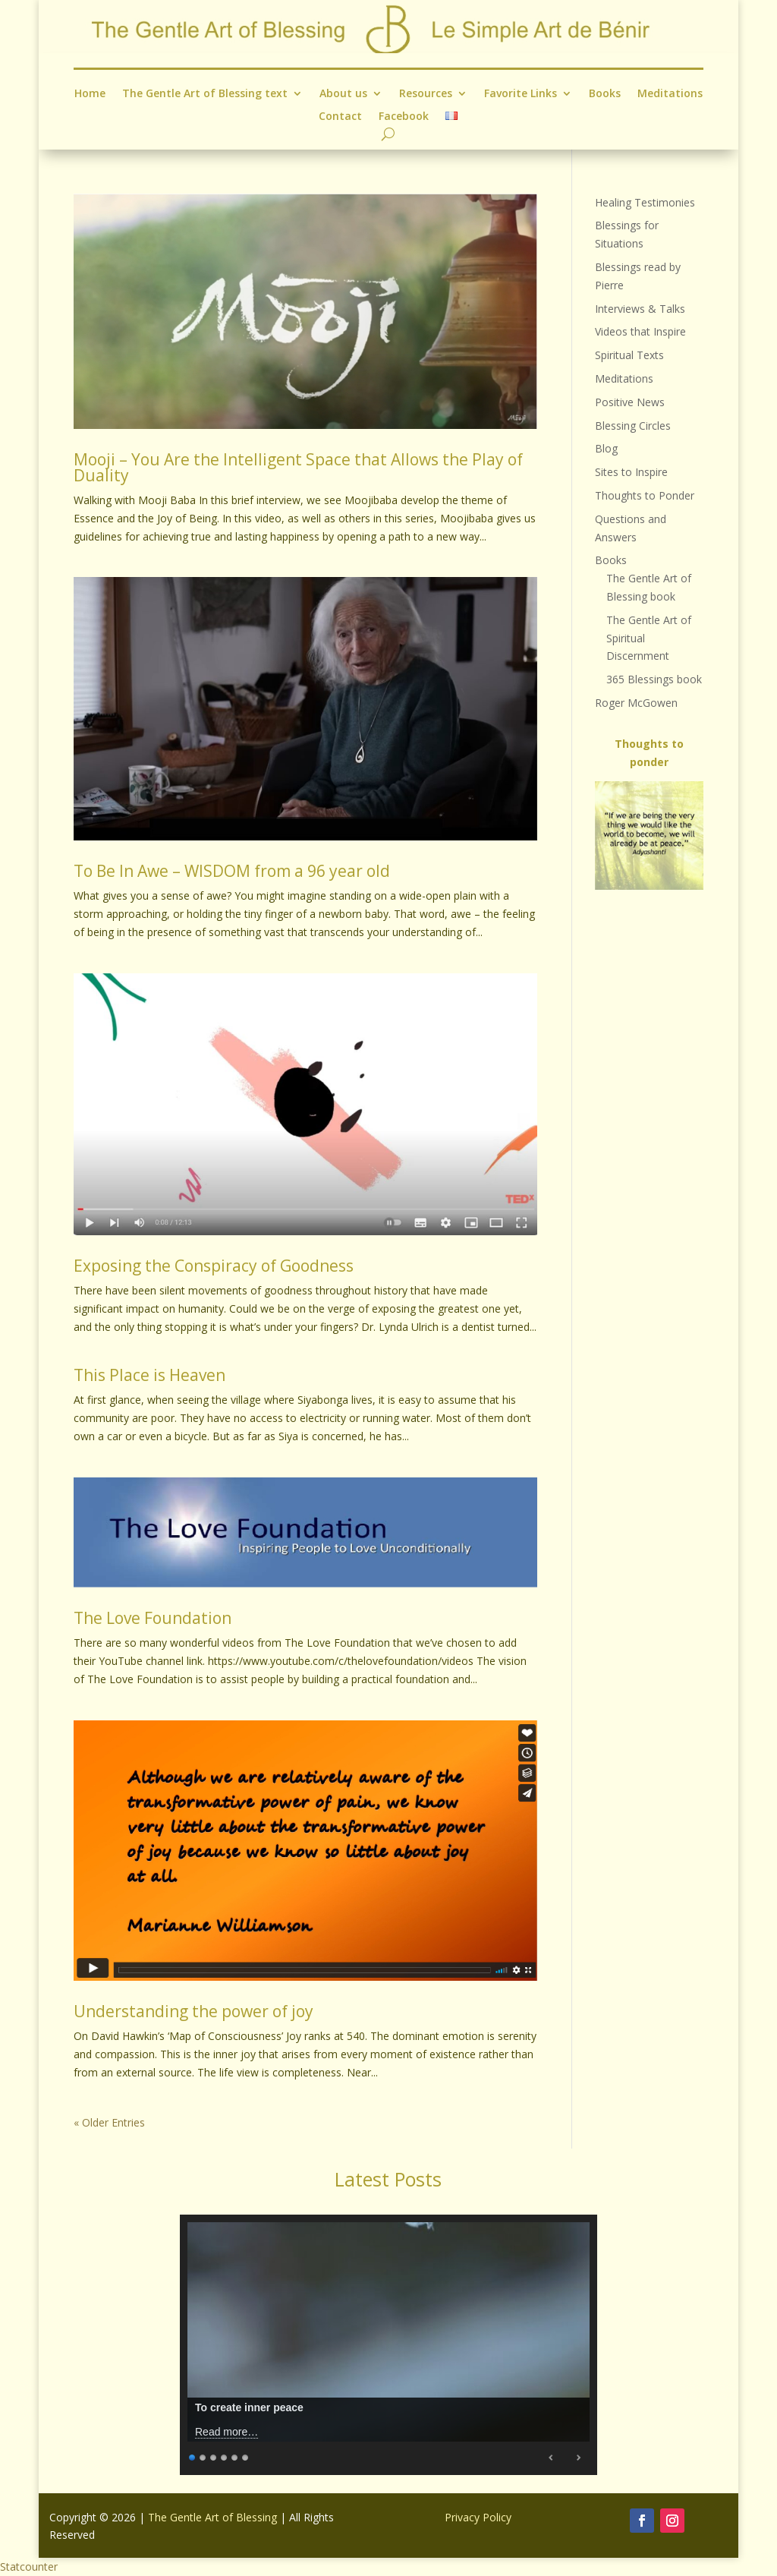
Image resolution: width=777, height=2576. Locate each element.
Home (89, 94)
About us (343, 94)
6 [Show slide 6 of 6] (246, 2456)
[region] (649, 835)
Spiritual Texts (629, 355)
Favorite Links (520, 94)
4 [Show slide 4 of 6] (224, 2456)
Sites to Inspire (631, 472)
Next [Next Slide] (578, 2457)
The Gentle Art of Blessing (212, 2517)
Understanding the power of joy (193, 2011)
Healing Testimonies (645, 202)
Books (605, 94)
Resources (425, 94)
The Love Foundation (152, 1618)
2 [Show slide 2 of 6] (203, 2456)
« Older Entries (109, 2122)
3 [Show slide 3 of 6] (214, 2456)
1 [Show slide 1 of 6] (193, 2456)
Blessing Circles (633, 425)
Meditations (670, 94)
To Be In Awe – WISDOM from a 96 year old (232, 870)
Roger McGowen (636, 702)
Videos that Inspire (640, 331)
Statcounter (29, 2566)
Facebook (404, 116)
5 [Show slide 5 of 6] (235, 2456)
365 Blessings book (654, 679)
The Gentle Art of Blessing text (205, 94)
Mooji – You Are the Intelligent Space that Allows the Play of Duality (298, 467)
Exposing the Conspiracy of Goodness (214, 1265)
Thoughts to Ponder (644, 495)
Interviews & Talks (640, 308)
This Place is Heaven (149, 1375)
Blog (606, 448)
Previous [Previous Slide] (551, 2457)
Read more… (226, 2432)
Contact (340, 116)
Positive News (630, 402)
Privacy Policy (478, 2517)
